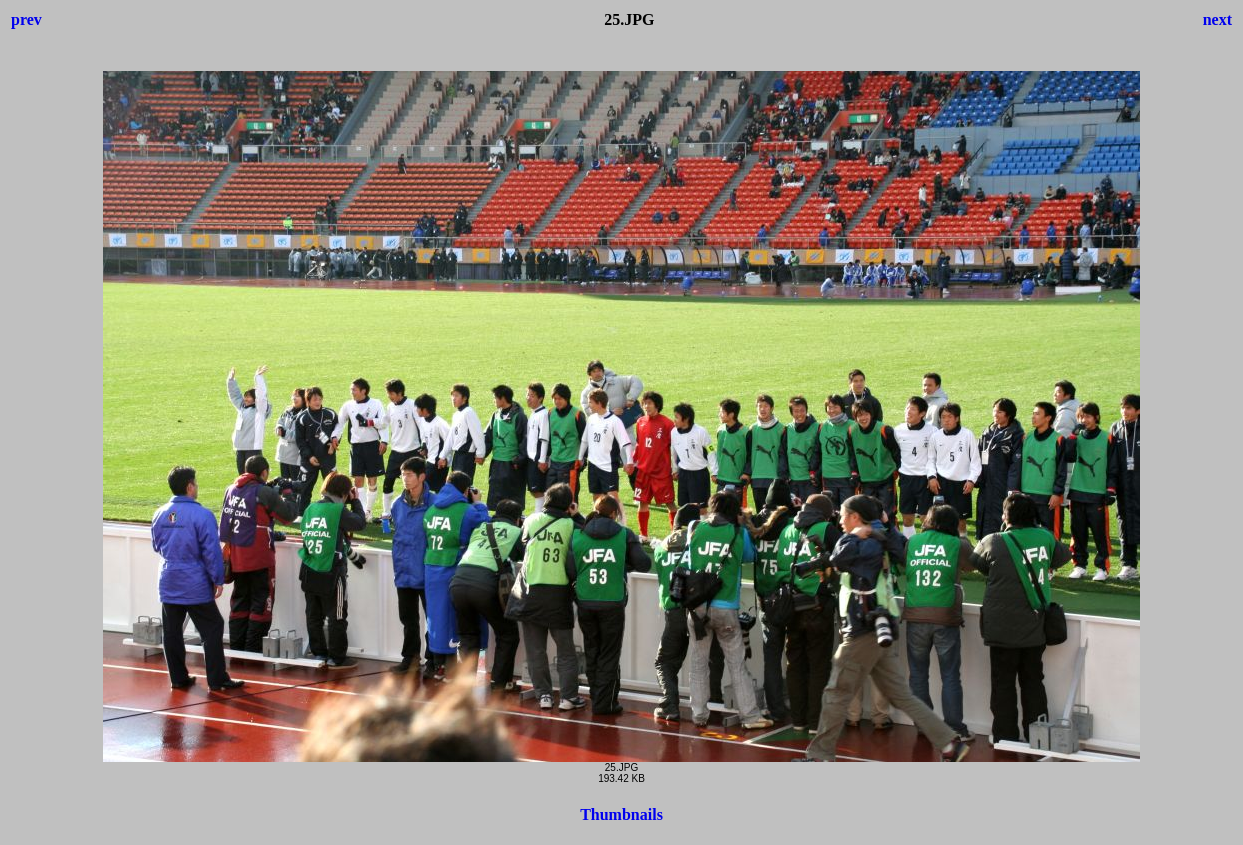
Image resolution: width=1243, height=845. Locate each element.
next (1217, 19)
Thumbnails (621, 814)
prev (26, 19)
